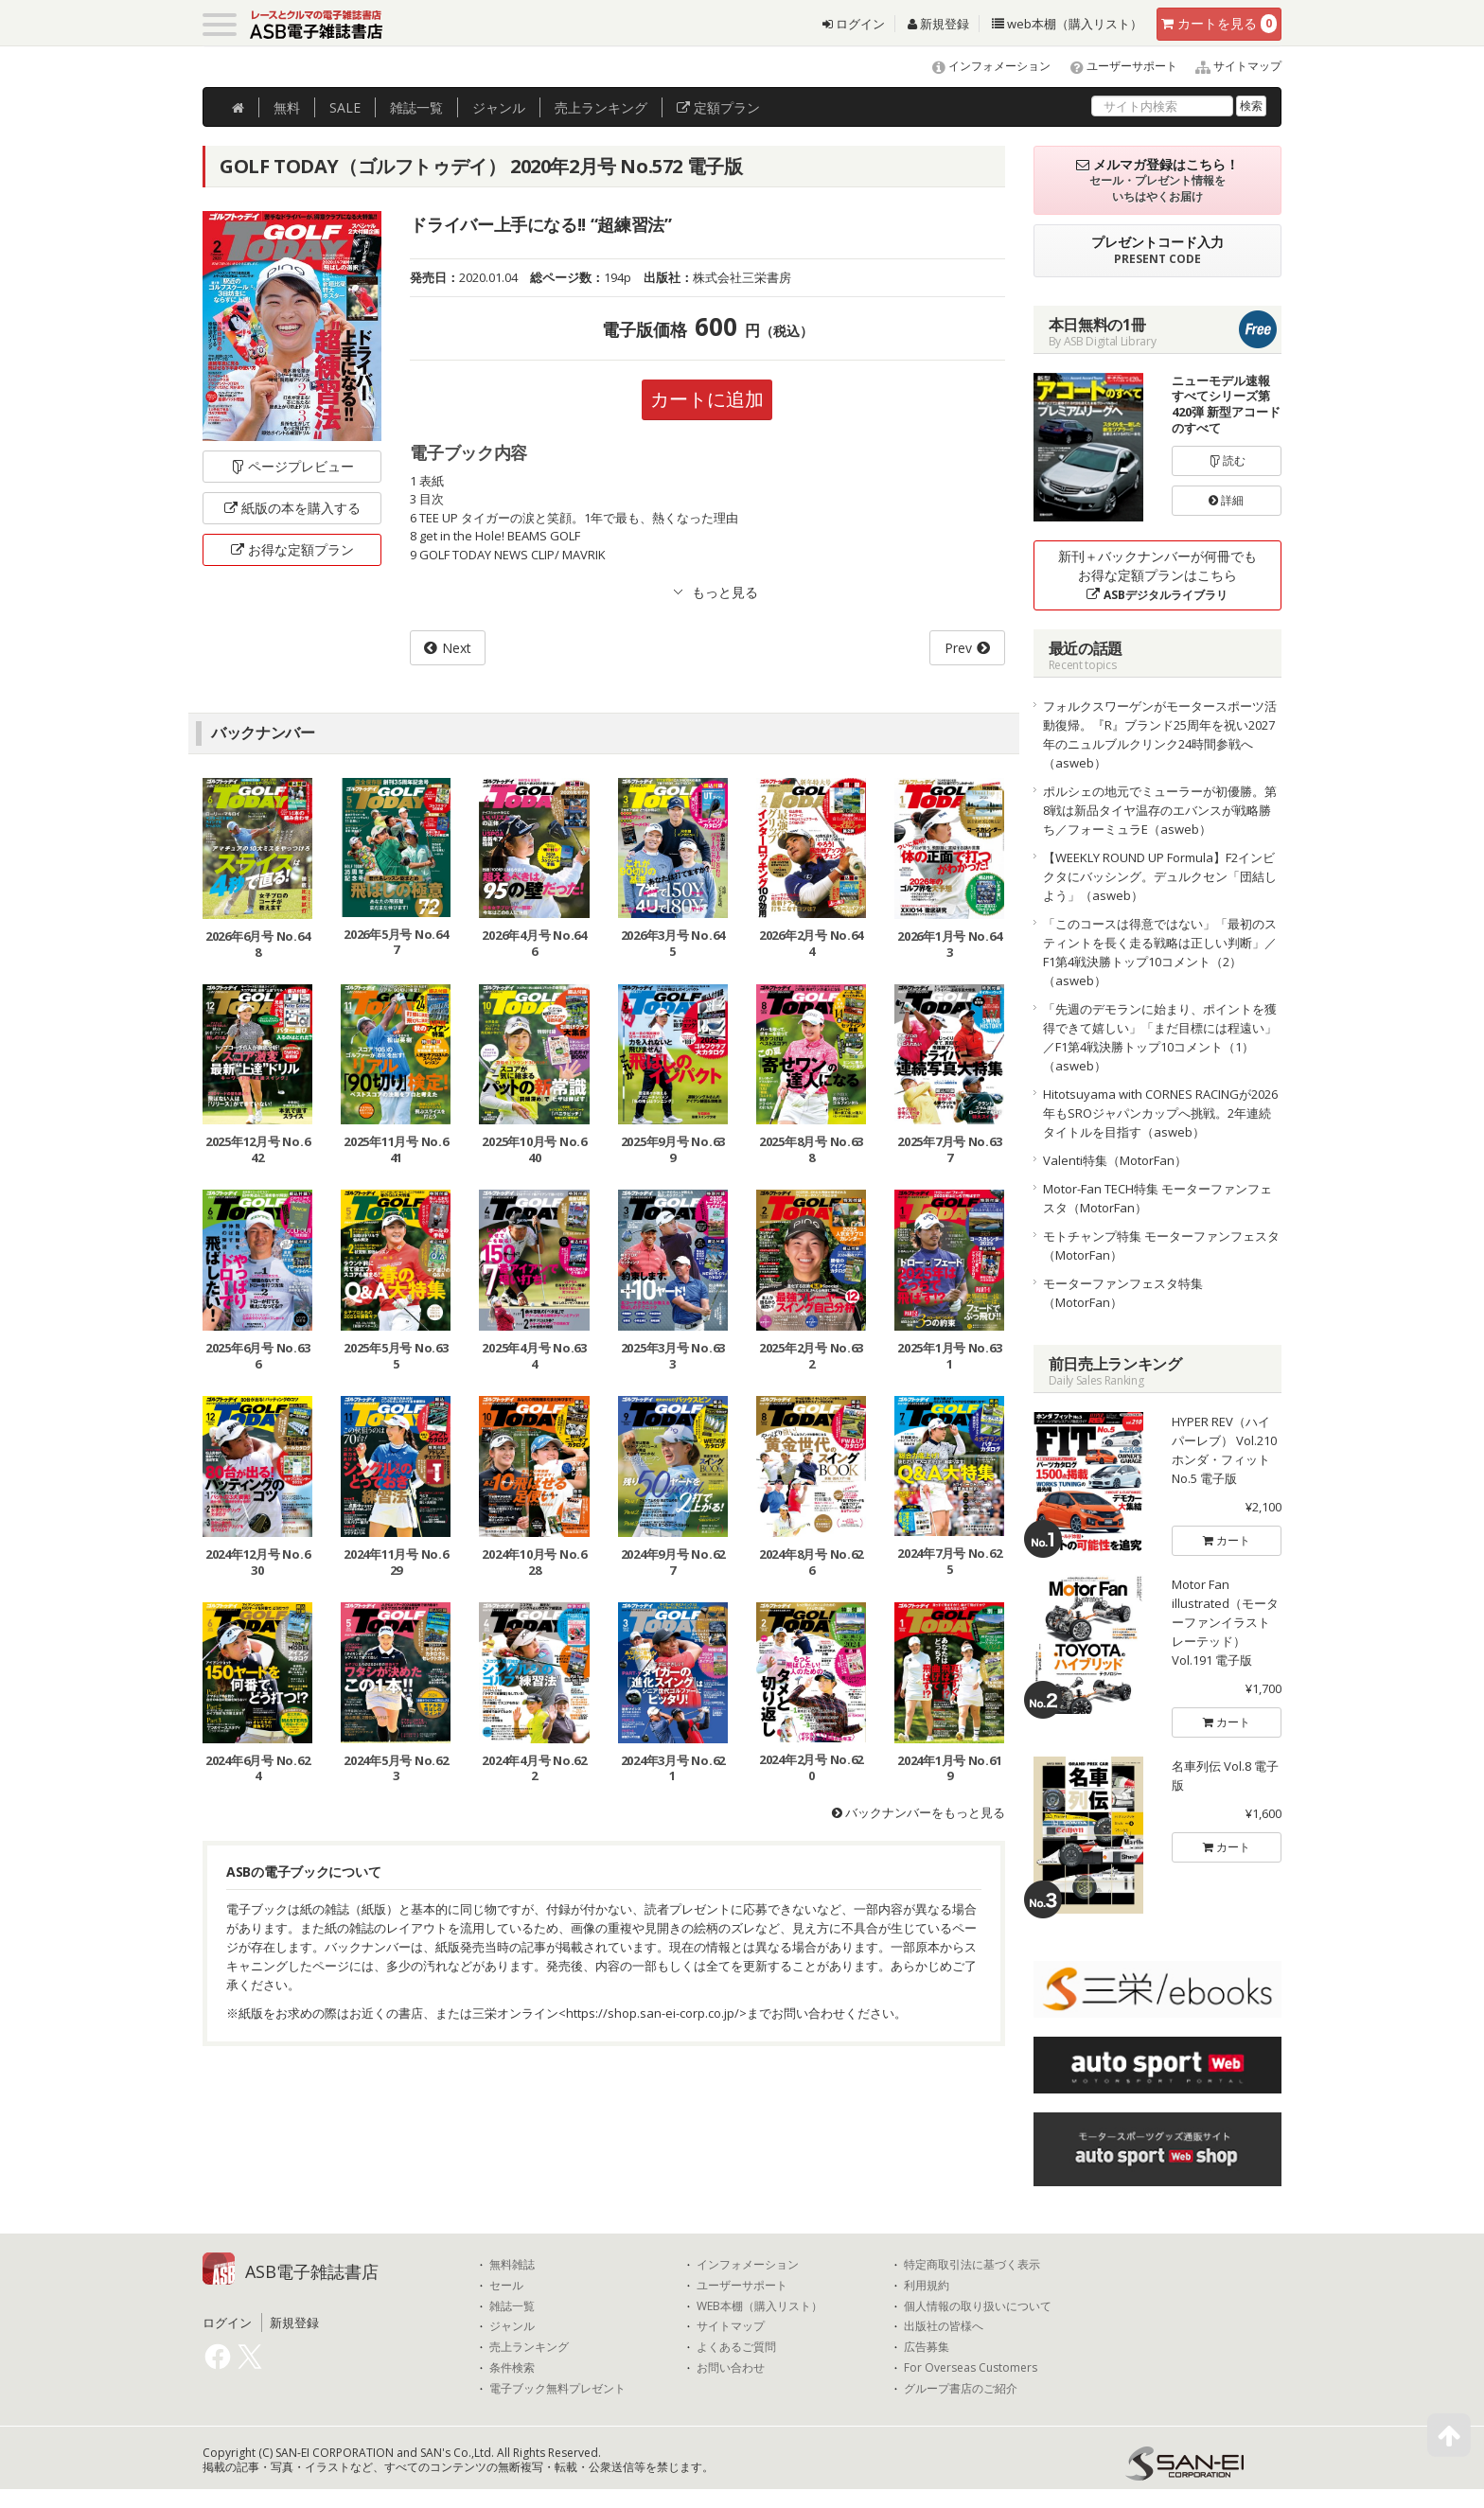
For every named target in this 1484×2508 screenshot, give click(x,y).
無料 (287, 107)
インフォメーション (983, 66)
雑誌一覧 (512, 2306)
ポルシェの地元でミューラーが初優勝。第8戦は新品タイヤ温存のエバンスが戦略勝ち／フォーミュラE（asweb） (1160, 810)
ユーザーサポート (1115, 66)
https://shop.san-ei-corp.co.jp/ (652, 2013)
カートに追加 (707, 399)
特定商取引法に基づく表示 (972, 2264)
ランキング (601, 107)
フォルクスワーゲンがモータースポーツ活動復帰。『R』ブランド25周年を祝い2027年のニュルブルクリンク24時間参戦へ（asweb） (1160, 734)
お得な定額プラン (292, 549)
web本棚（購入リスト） (1067, 23)
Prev (958, 648)
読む (1227, 460)
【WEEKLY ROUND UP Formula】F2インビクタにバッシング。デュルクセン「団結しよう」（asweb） (1160, 876)
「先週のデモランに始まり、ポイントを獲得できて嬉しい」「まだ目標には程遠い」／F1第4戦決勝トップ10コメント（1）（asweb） (1160, 1037)
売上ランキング (529, 2347)
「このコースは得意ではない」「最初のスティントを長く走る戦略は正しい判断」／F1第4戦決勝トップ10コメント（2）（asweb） (1160, 952)
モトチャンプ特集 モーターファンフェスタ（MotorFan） (1161, 1245)
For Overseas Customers (970, 2368)
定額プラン (718, 107)
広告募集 (926, 2347)
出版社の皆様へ (943, 2326)
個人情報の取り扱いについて (977, 2306)
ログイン (853, 23)
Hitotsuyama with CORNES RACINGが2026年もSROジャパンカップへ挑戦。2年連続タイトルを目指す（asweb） (1160, 1113)
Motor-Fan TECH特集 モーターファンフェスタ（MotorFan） (1157, 1198)
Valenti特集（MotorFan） (1115, 1160)
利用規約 (926, 2285)
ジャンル (498, 107)
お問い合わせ (731, 2368)
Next (456, 648)
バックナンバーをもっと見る (918, 1812)
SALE (345, 107)
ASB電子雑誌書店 (312, 2271)
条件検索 (512, 2368)
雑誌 (416, 107)
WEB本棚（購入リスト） (759, 2306)
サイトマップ (1230, 66)
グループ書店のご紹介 (960, 2388)
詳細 (1226, 500)
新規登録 (938, 23)
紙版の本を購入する (292, 508)
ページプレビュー (292, 466)
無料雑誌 (512, 2264)
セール (506, 2285)
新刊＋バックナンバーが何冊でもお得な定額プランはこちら (1157, 575)
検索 (1251, 105)
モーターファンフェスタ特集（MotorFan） (1123, 1293)
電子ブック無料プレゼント (557, 2388)
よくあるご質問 (736, 2347)
